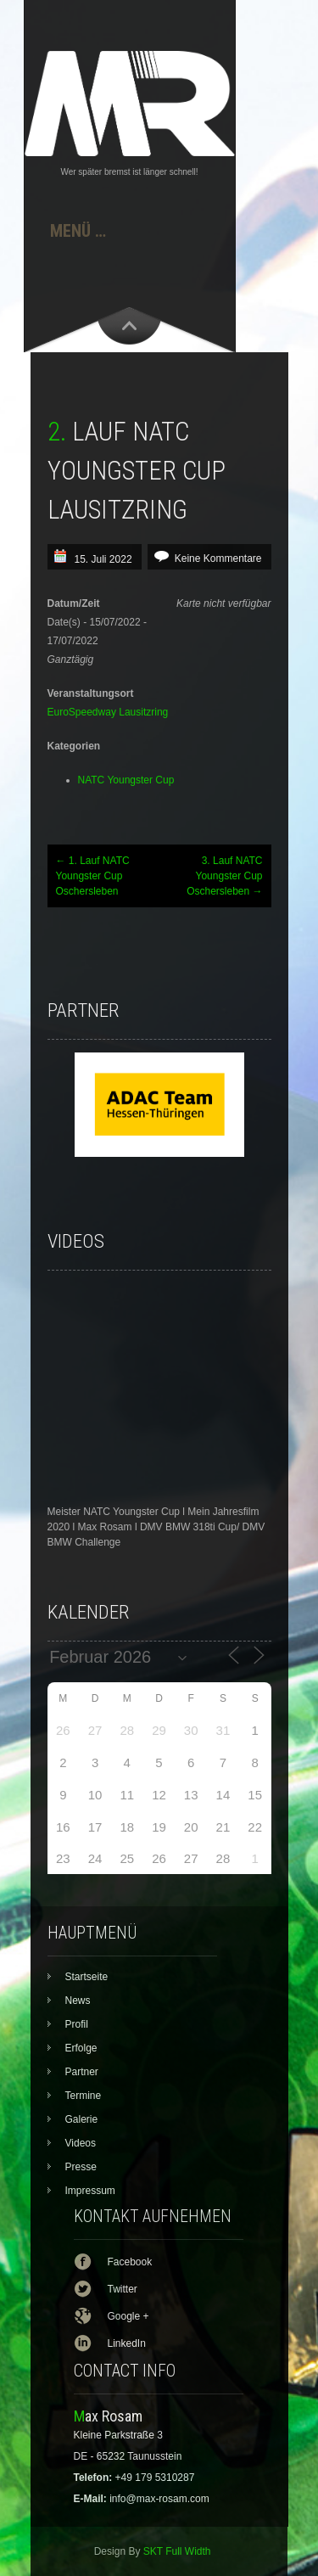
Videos (80, 2143)
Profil (76, 2024)
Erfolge (81, 2048)
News (78, 2000)
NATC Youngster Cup (126, 780)
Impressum (90, 2191)
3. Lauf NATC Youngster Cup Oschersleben (224, 876)
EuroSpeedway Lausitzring (108, 712)
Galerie (81, 2119)
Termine (83, 2096)
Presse (81, 2167)
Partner (81, 2072)
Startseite (87, 1977)
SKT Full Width (177, 2551)
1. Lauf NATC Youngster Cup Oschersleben (93, 876)
